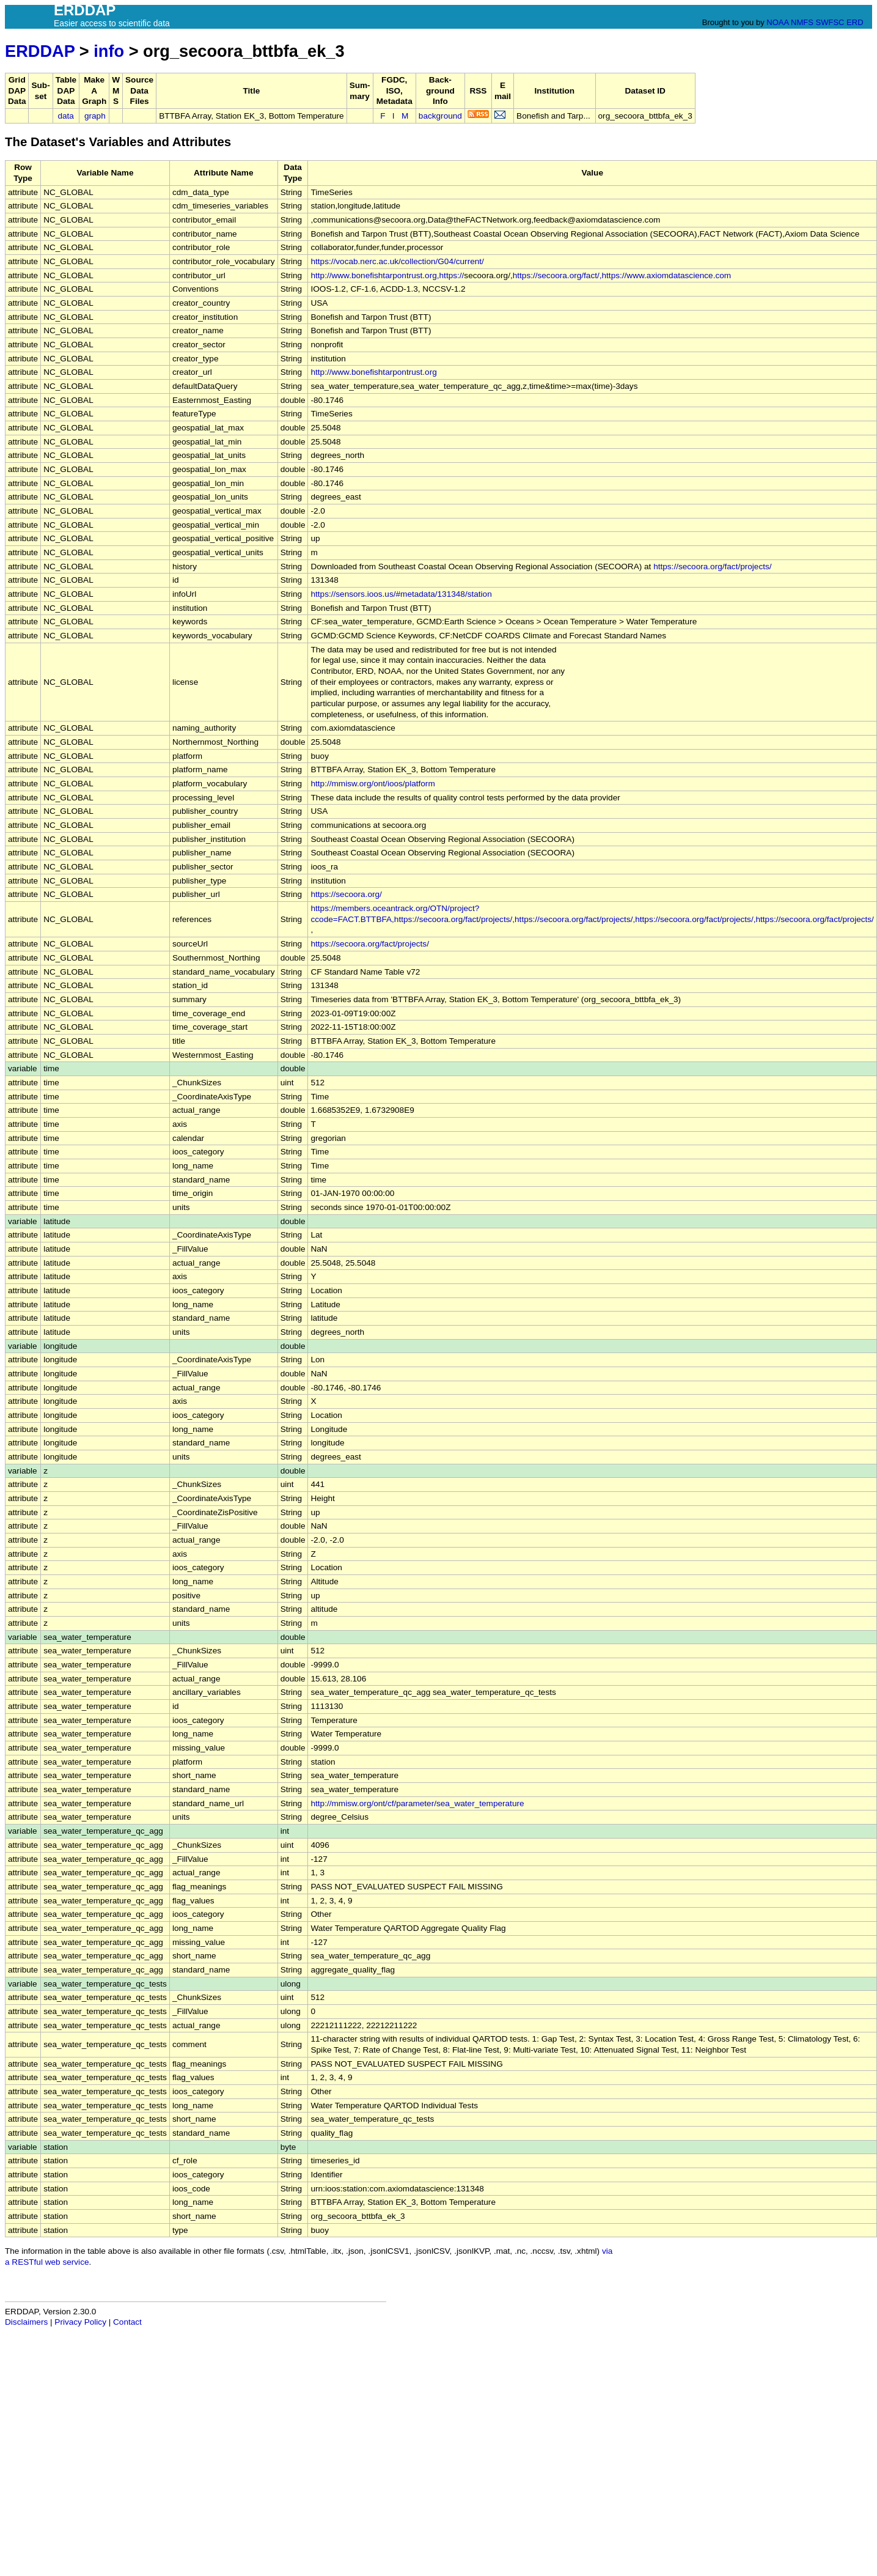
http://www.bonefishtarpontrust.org (373, 372)
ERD (854, 22)
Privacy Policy (80, 2322)
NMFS (802, 22)
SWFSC (830, 22)
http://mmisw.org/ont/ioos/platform (372, 783)
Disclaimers (26, 2322)
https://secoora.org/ (345, 894)
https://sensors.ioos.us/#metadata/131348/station (400, 594)
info (109, 51)
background (440, 115)
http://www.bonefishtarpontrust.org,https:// (387, 275)
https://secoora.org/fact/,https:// (570, 275)
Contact (127, 2322)
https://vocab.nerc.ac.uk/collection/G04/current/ (396, 261)
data (65, 115)
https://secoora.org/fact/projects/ (712, 566)
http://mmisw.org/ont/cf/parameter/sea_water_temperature (417, 1803)
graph (95, 115)
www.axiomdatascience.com (678, 275)
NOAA (777, 22)
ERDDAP (40, 51)
